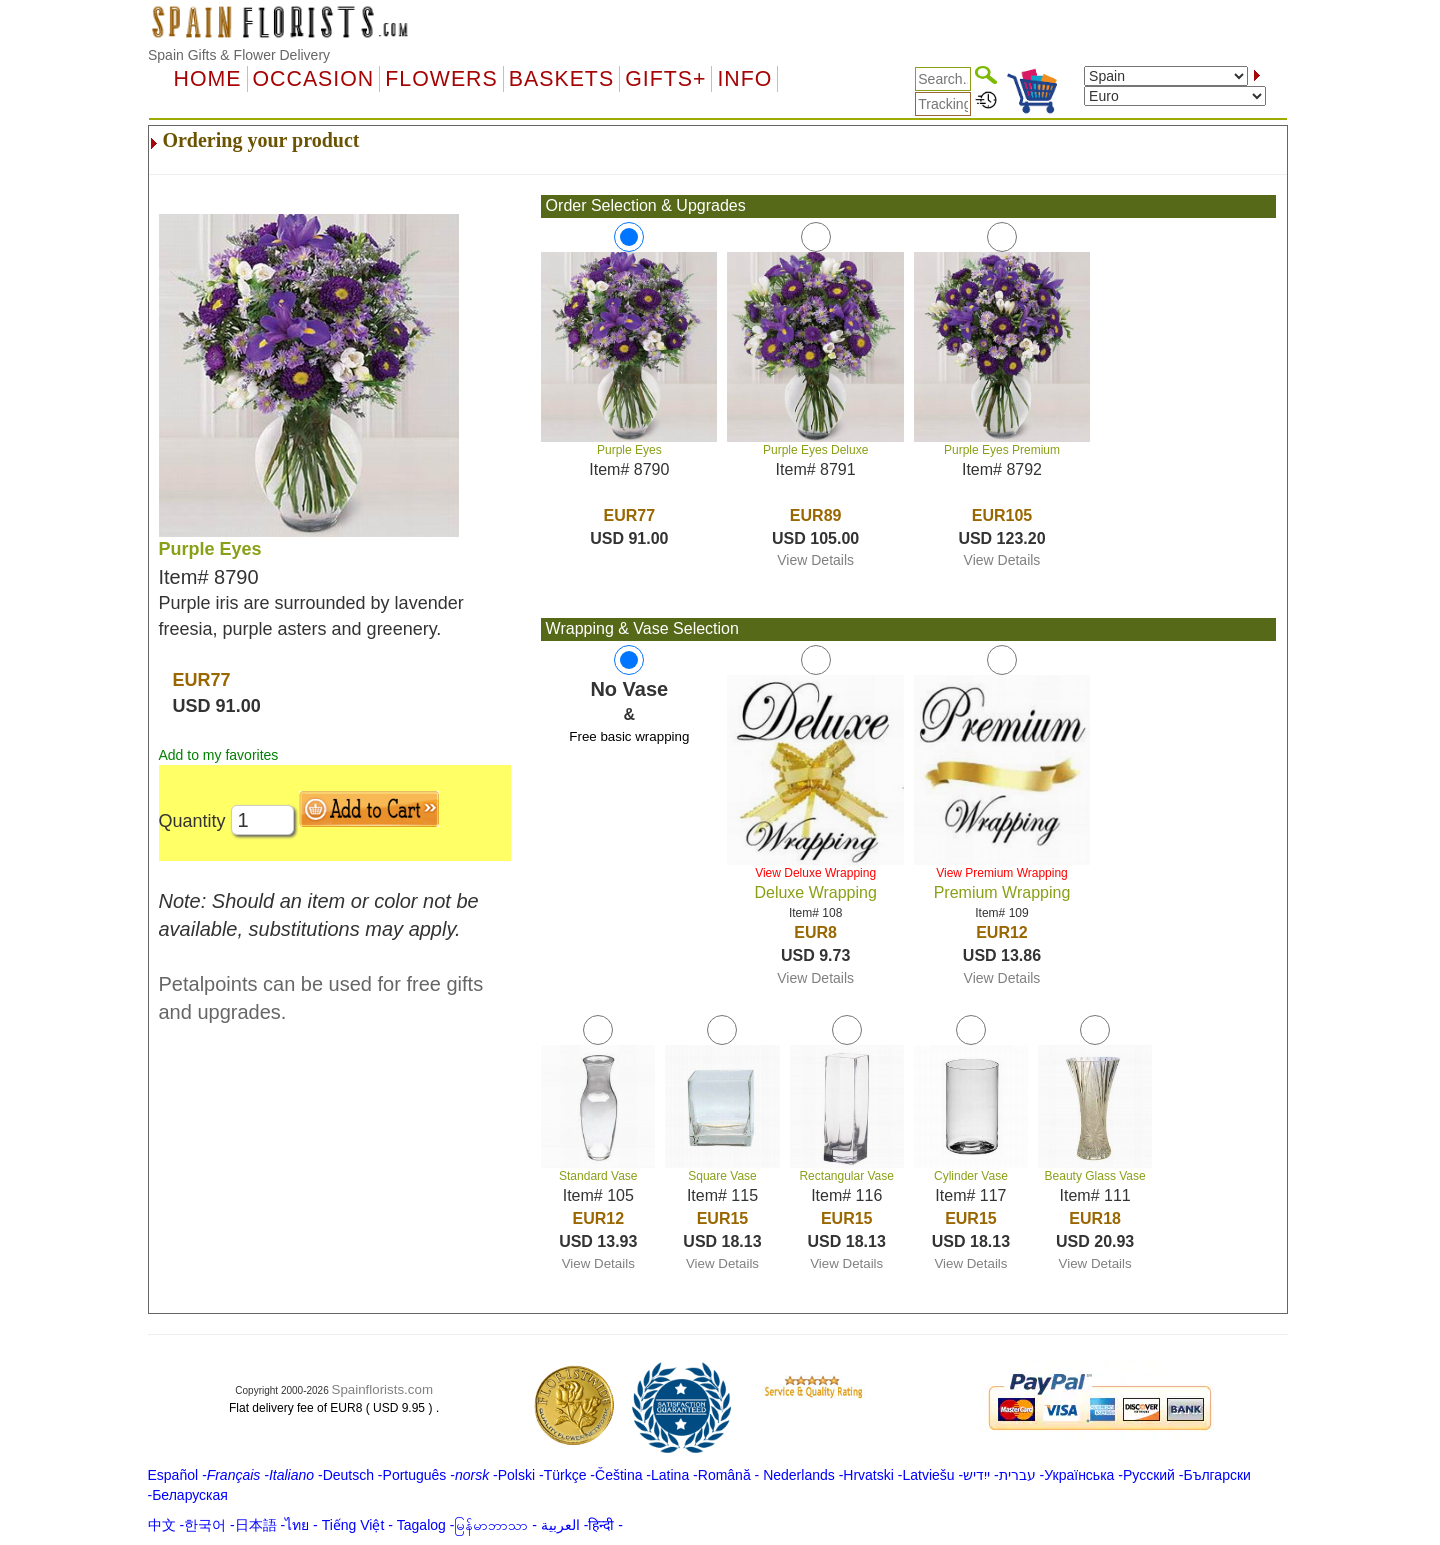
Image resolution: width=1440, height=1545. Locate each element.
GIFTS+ (665, 79)
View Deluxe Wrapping (815, 873)
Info (744, 79)
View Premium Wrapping (1002, 873)
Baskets (561, 79)
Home (208, 79)
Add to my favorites (219, 755)
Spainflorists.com (382, 1389)
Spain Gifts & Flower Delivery (239, 55)
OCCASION (314, 79)
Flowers (441, 79)
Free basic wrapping (629, 736)
